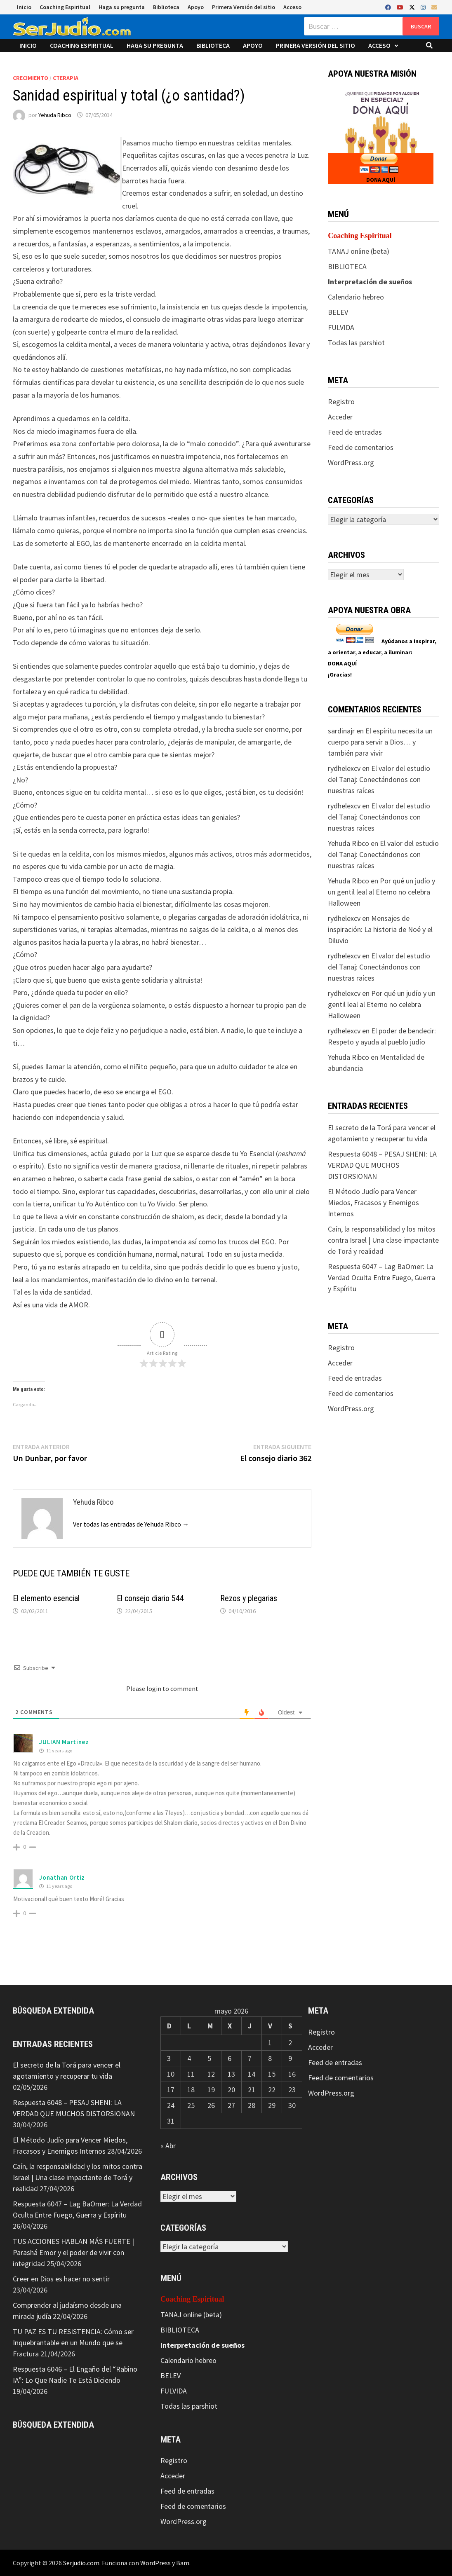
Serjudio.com (81, 2563)
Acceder (340, 417)
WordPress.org (351, 462)
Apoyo (196, 7)
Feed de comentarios (360, 447)
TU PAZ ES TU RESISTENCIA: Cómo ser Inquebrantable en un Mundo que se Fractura (73, 2342)
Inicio (24, 7)
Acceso (292, 7)
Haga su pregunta (122, 7)
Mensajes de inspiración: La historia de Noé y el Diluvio (380, 929)
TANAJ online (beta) (358, 251)
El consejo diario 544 (150, 1598)
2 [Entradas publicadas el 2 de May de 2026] (290, 2042)
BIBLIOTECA (347, 266)
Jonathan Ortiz (62, 1877)
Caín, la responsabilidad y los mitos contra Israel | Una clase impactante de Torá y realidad (383, 1240)
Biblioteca (166, 7)
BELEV (338, 312)
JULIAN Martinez (64, 1742)
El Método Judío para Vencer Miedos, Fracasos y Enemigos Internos (373, 1202)
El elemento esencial (46, 1598)
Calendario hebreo (356, 297)
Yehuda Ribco (54, 115)
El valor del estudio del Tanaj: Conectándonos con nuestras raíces (379, 779)
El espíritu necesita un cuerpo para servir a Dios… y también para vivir (380, 742)
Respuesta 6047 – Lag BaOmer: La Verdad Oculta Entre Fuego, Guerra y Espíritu (381, 1277)
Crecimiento (30, 78)
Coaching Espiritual (65, 7)
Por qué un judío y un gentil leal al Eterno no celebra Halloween (381, 892)
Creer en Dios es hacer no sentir (61, 2278)
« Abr (168, 2145)
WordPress (155, 2563)
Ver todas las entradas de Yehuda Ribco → (131, 1524)
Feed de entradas (355, 432)
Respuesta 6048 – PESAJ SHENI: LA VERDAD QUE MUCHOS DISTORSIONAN (382, 1165)
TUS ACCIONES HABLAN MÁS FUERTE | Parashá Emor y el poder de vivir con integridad (73, 2252)
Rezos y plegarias (248, 1598)
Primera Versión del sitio (243, 7)
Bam (182, 2563)
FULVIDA (341, 327)
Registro (341, 401)
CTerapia (65, 78)
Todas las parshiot (356, 342)
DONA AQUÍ (380, 179)
